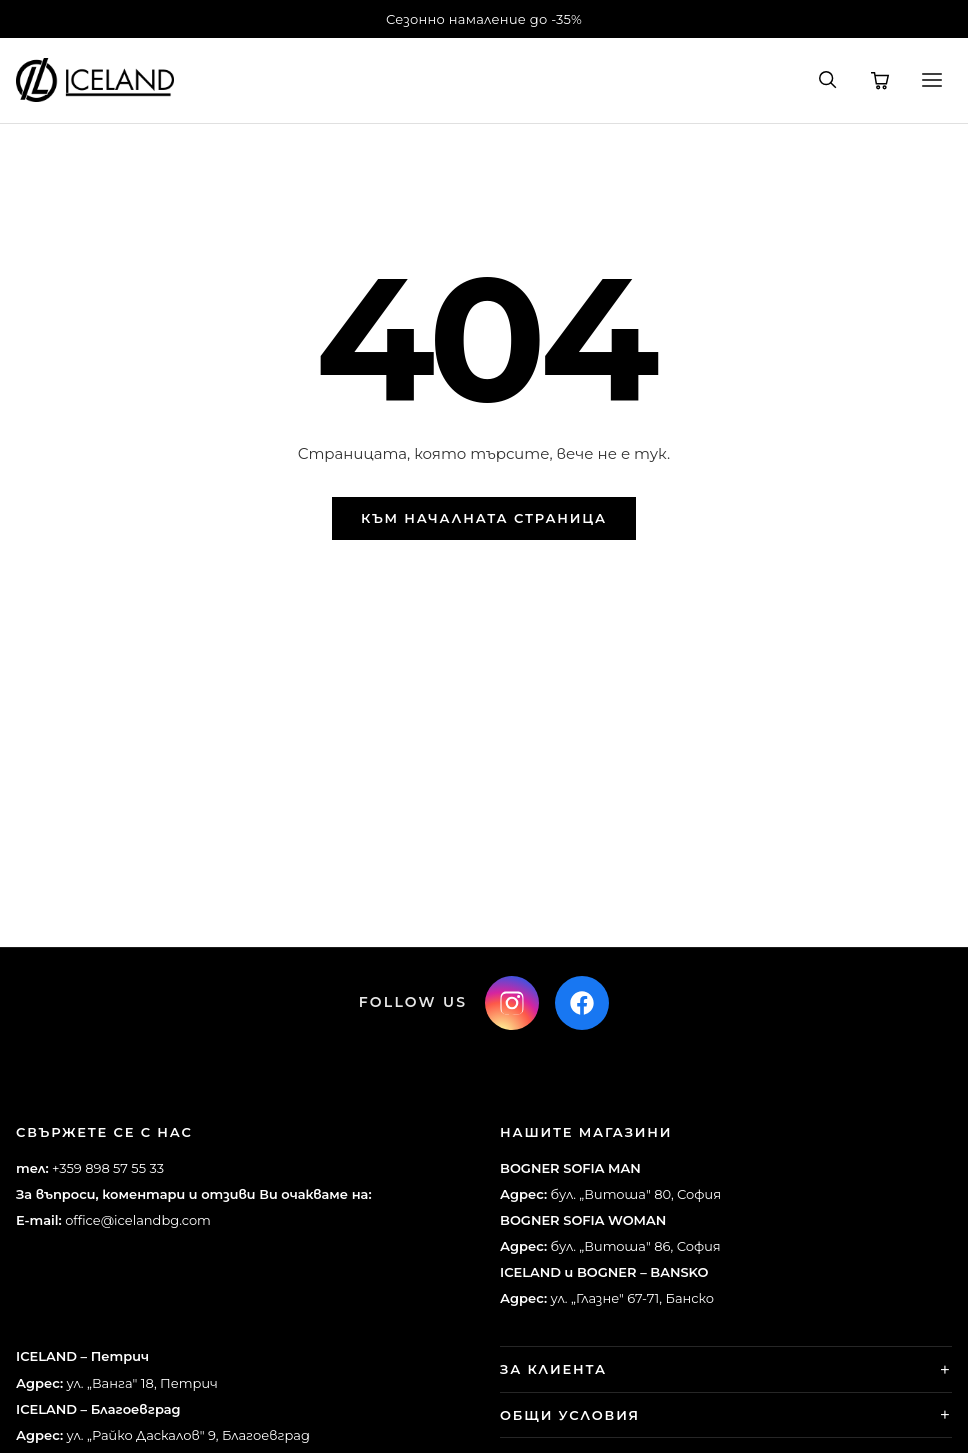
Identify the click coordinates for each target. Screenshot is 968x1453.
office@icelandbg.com (138, 1220)
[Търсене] (828, 80)
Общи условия (570, 1415)
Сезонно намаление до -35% (484, 19)
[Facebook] (582, 1003)
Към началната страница (484, 518)
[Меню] (932, 80)
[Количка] (880, 80)
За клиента (553, 1369)
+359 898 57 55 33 (108, 1168)
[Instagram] (512, 1003)
